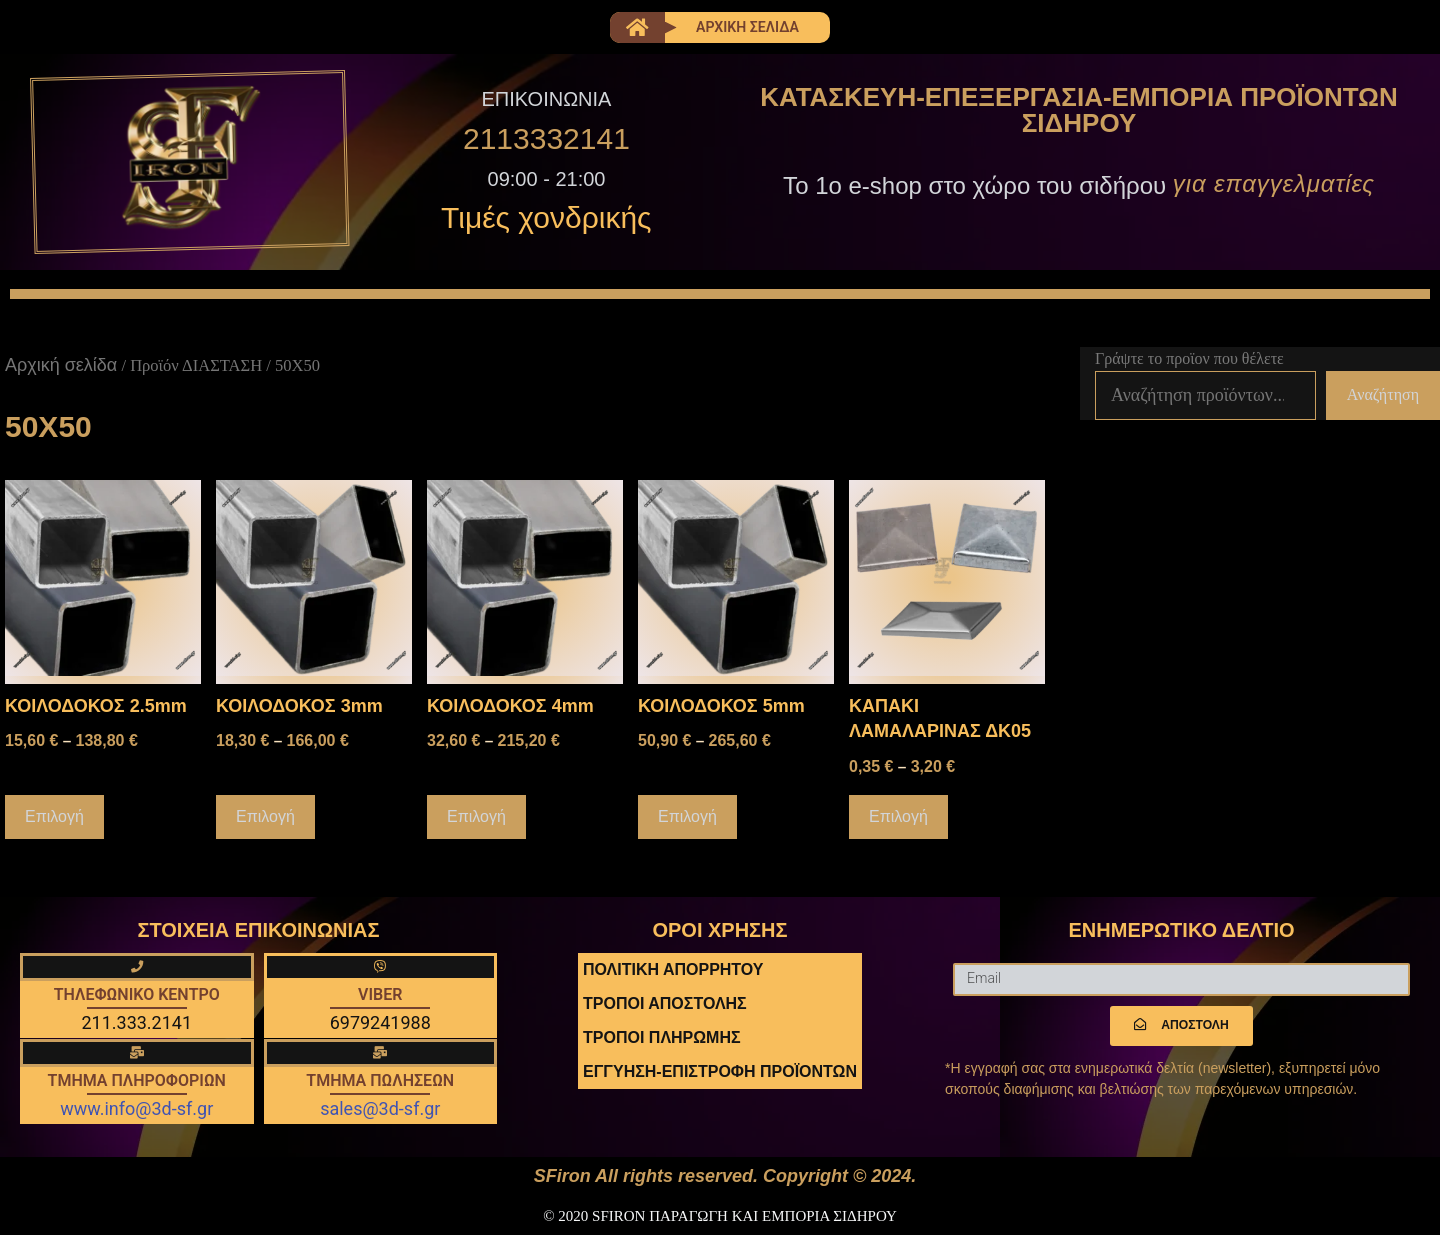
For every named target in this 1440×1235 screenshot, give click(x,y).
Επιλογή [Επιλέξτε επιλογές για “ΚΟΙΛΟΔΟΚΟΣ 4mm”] (476, 817)
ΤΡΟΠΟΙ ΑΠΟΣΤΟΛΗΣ (665, 1004)
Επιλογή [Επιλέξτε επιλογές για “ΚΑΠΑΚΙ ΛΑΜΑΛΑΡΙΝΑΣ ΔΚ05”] (898, 817)
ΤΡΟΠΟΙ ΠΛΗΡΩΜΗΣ (662, 1038)
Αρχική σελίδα (61, 367)
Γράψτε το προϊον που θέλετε (1189, 360)
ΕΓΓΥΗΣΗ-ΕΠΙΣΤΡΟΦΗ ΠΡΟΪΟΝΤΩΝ (720, 1072)
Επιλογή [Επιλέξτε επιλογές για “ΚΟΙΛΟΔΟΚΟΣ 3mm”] (265, 817)
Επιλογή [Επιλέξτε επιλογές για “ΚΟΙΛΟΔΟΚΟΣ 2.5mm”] (54, 817)
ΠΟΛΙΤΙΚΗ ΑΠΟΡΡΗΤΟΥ (673, 970)
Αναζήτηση (1383, 396)
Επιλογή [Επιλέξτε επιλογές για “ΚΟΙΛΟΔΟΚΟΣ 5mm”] (687, 817)
